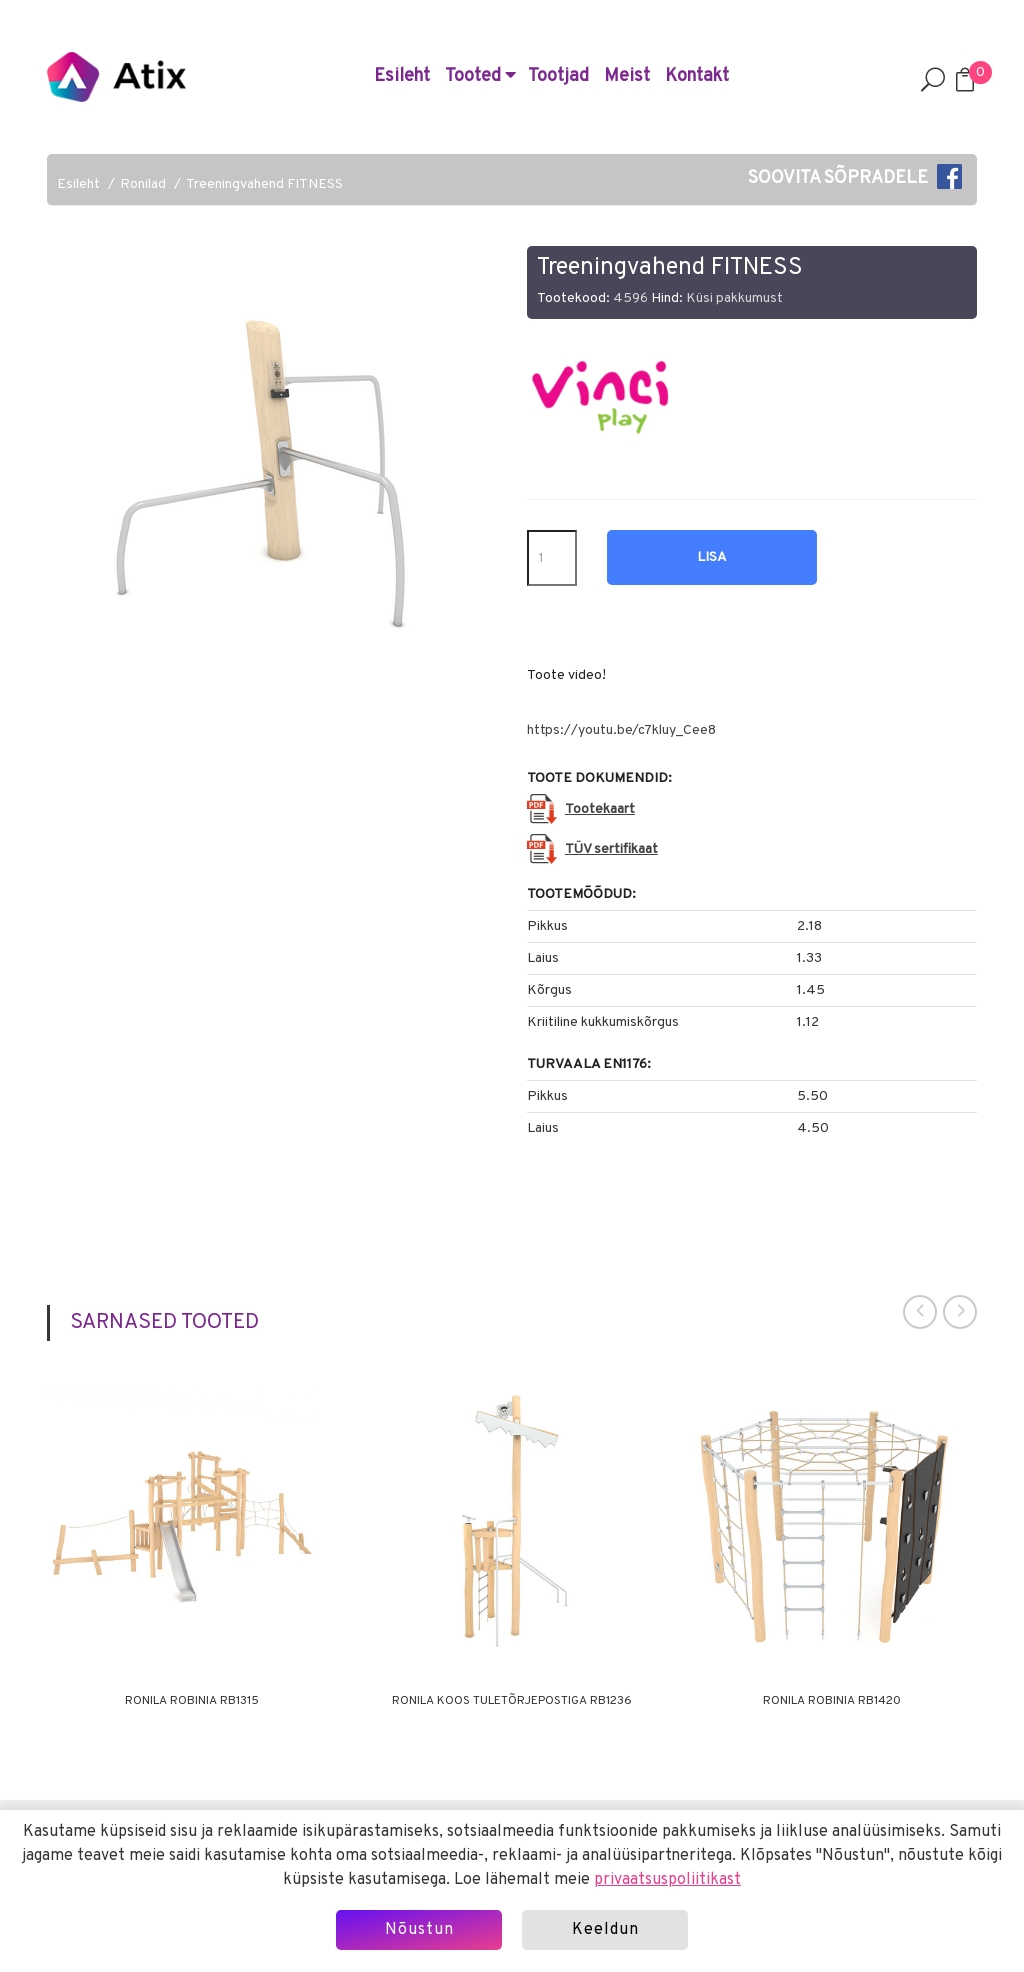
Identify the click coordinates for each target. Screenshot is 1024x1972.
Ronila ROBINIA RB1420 (832, 1701)
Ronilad (143, 184)
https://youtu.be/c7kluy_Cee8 (621, 730)
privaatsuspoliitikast (667, 1880)
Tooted (480, 76)
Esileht (402, 76)
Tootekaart (600, 809)
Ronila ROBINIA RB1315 (192, 1701)
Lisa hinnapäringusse (712, 567)
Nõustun (419, 1930)
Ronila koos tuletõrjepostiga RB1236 (512, 1701)
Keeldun (605, 1930)
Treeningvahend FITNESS (264, 184)
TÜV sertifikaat (611, 849)
